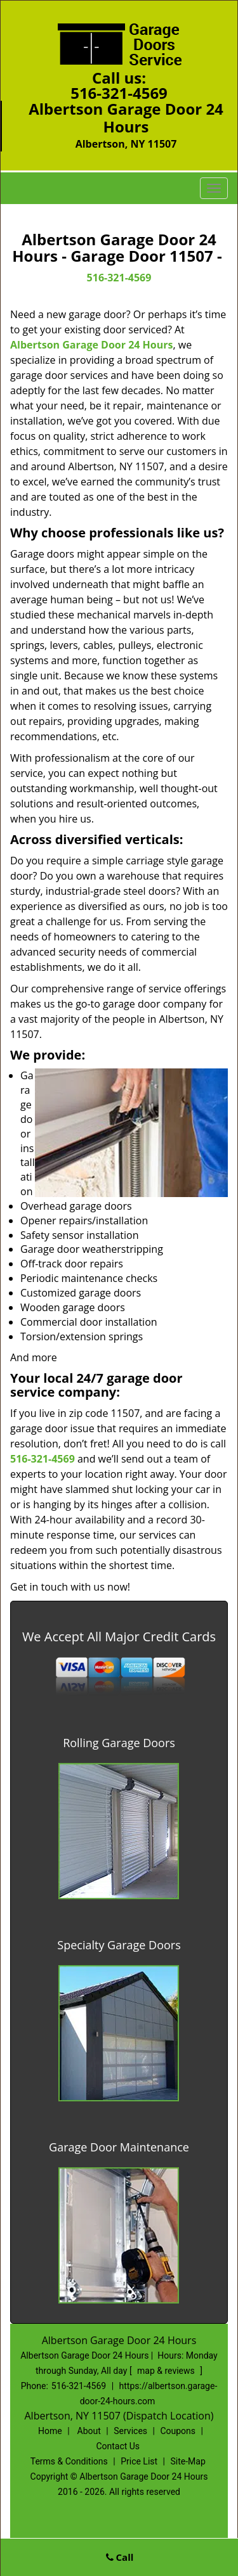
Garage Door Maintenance (119, 2147)
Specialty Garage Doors (118, 1944)
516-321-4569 (119, 92)
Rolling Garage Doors (119, 1742)
